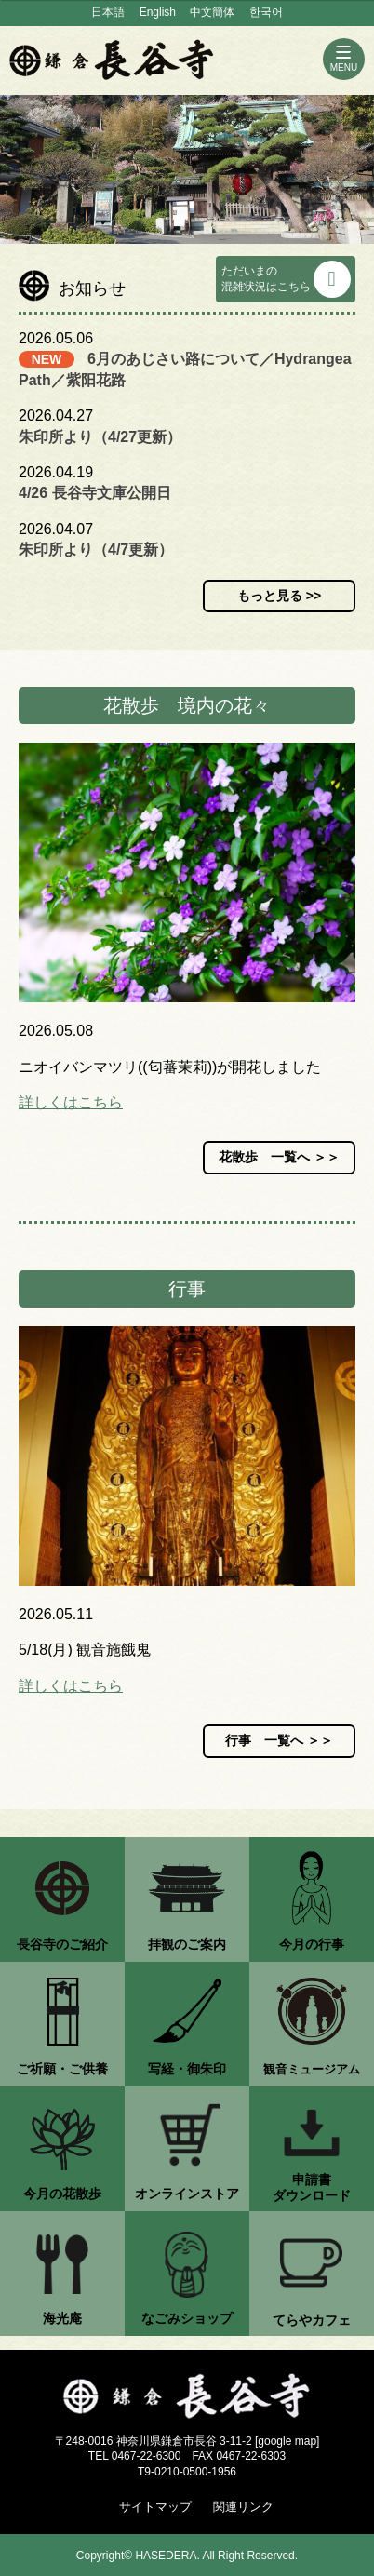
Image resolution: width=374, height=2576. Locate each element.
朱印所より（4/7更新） (96, 549)
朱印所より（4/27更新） (100, 437)
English (158, 12)
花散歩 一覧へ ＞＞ (279, 1156)
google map (287, 2441)
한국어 (266, 12)
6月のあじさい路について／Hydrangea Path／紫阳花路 (185, 369)
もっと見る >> (279, 595)
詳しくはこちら (71, 1102)
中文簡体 (212, 12)
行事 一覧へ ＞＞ (279, 1740)
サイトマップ (155, 2507)
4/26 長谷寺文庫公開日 (95, 493)
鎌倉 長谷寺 (111, 59)
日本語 (108, 12)
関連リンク (243, 2507)
